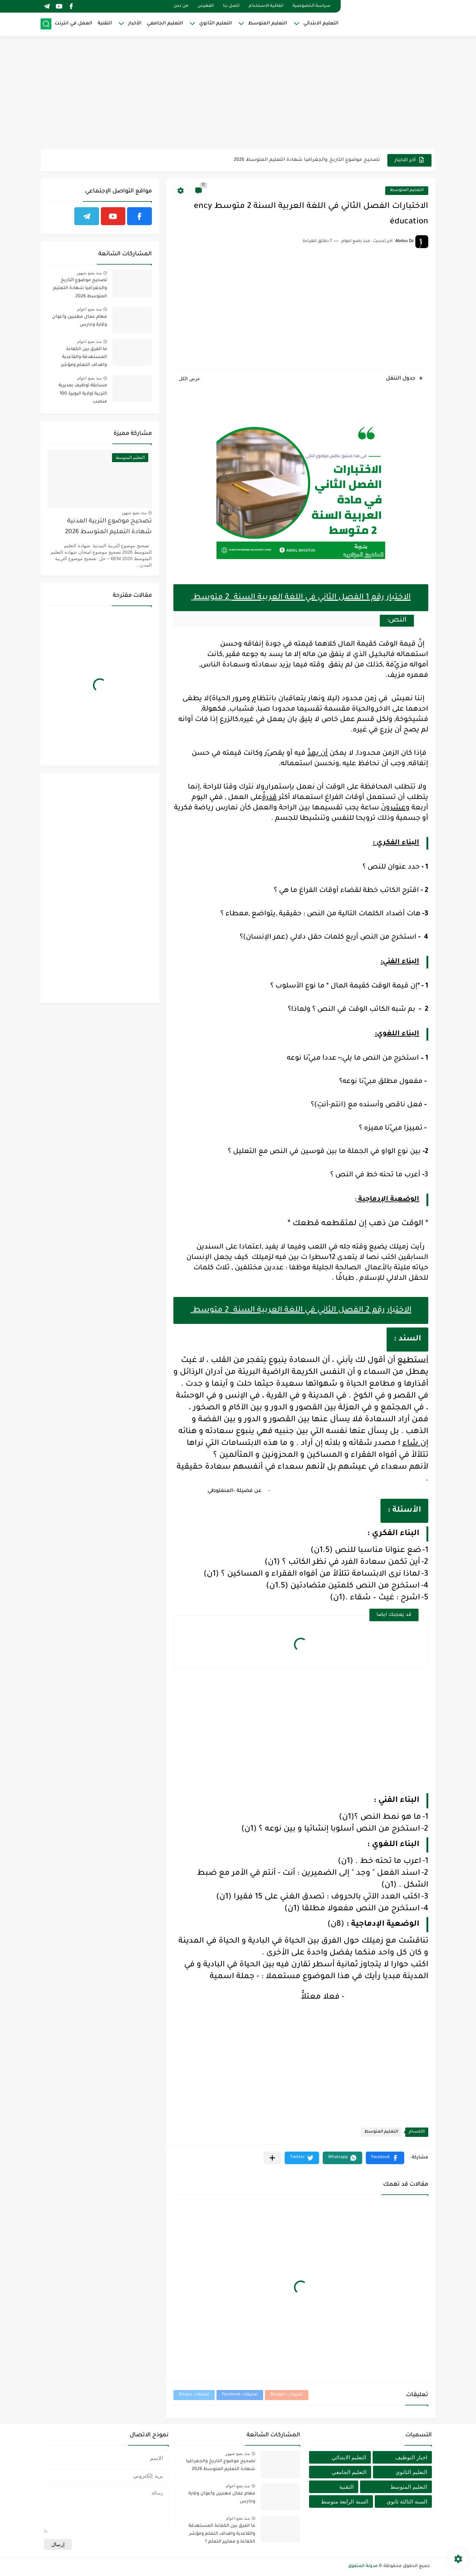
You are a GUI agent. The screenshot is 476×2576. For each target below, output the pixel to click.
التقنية (105, 23)
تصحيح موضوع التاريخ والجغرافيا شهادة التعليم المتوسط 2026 (307, 160)
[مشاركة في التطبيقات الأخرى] (272, 2158)
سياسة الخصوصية (312, 6)
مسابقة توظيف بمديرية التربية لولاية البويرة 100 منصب (83, 393)
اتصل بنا (231, 6)
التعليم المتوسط (267, 23)
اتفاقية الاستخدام (266, 6)
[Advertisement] (238, 93)
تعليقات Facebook (240, 2395)
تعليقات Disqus (194, 2395)
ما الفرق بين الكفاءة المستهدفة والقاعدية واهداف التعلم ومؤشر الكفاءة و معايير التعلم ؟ (82, 358)
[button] (385, 2158)
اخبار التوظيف (411, 2457)
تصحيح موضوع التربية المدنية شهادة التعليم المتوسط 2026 (108, 527)
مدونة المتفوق (363, 2566)
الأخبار (134, 23)
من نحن (180, 6)
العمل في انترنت (73, 23)
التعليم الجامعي (165, 23)
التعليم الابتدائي (321, 23)
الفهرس (205, 6)
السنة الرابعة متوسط (344, 2501)
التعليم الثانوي (215, 23)
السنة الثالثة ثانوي (407, 2501)
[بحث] (46, 23)
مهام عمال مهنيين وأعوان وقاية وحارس (79, 321)
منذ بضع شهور (89, 272)
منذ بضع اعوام (89, 309)
